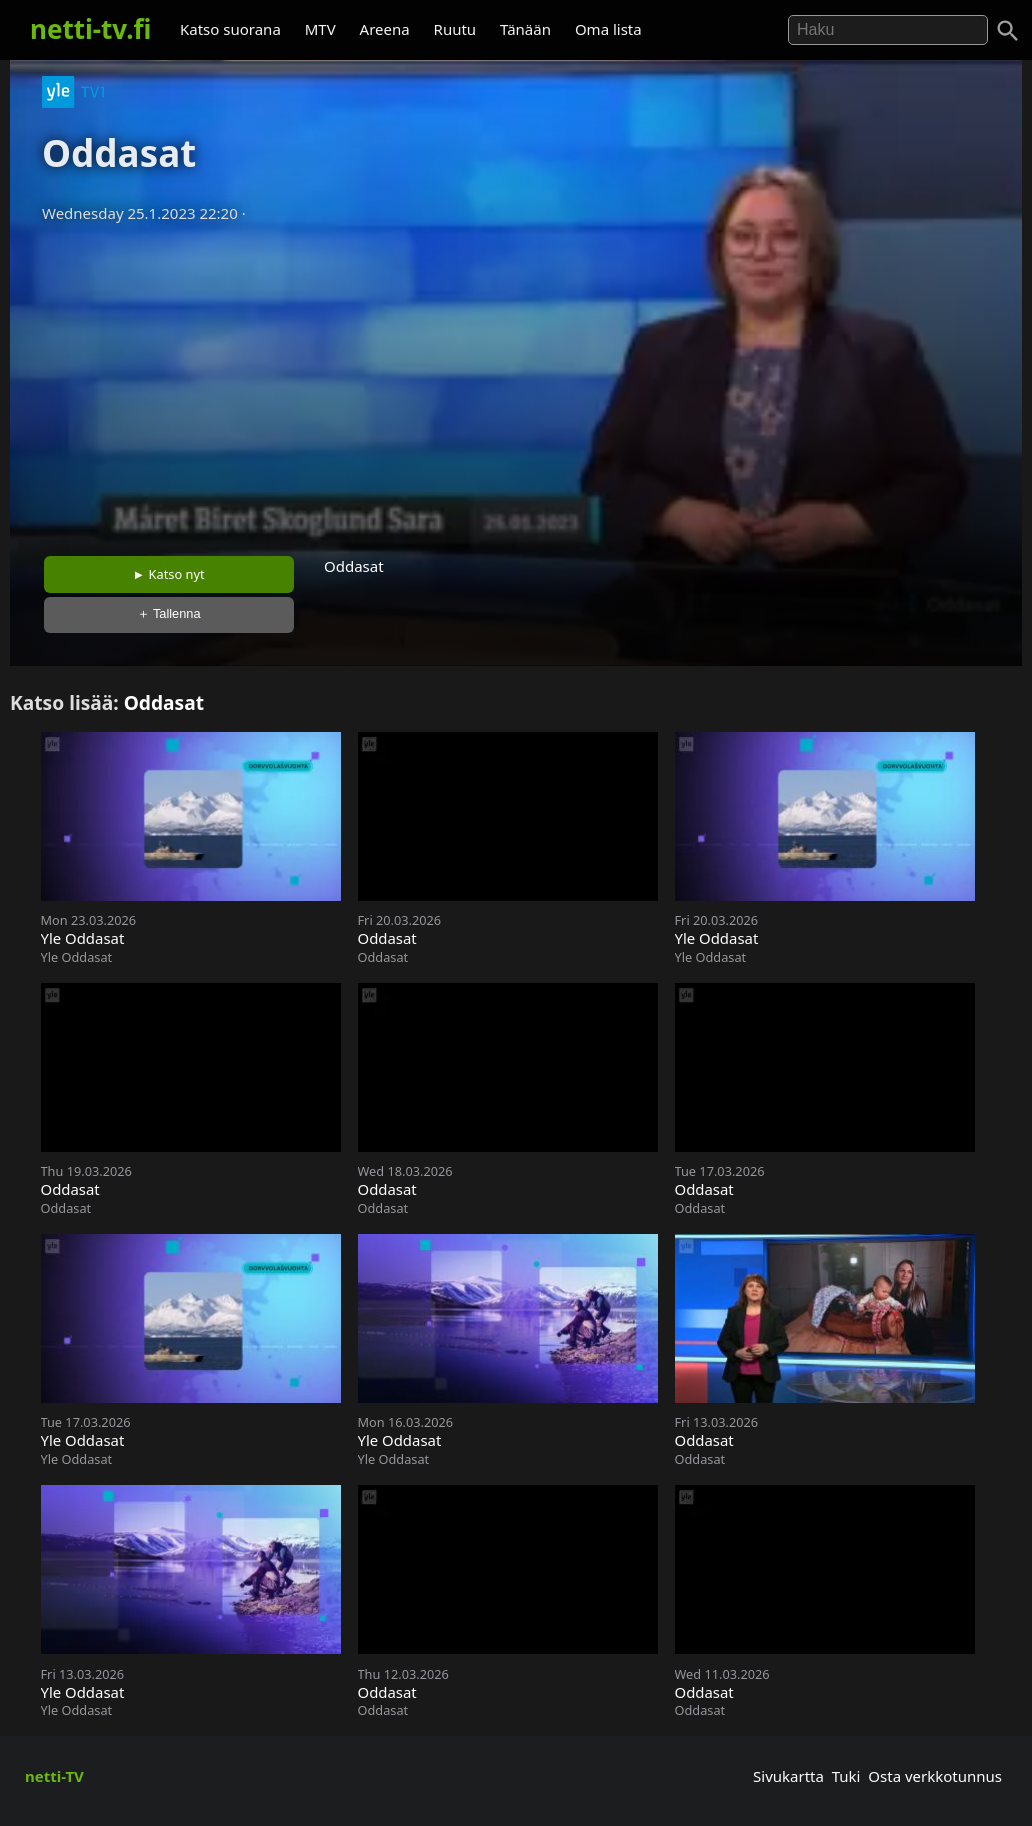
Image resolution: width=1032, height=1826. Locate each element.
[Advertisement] (516, 383)
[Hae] (888, 30)
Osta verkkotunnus (935, 1776)
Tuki (846, 1776)
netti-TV (54, 1776)
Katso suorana (230, 29)
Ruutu (455, 29)
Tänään (525, 29)
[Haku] (1008, 31)
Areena (385, 29)
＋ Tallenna (169, 613)
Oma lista (608, 29)
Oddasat (164, 702)
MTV (320, 29)
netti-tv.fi (90, 29)
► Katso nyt (169, 574)
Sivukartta (788, 1776)
